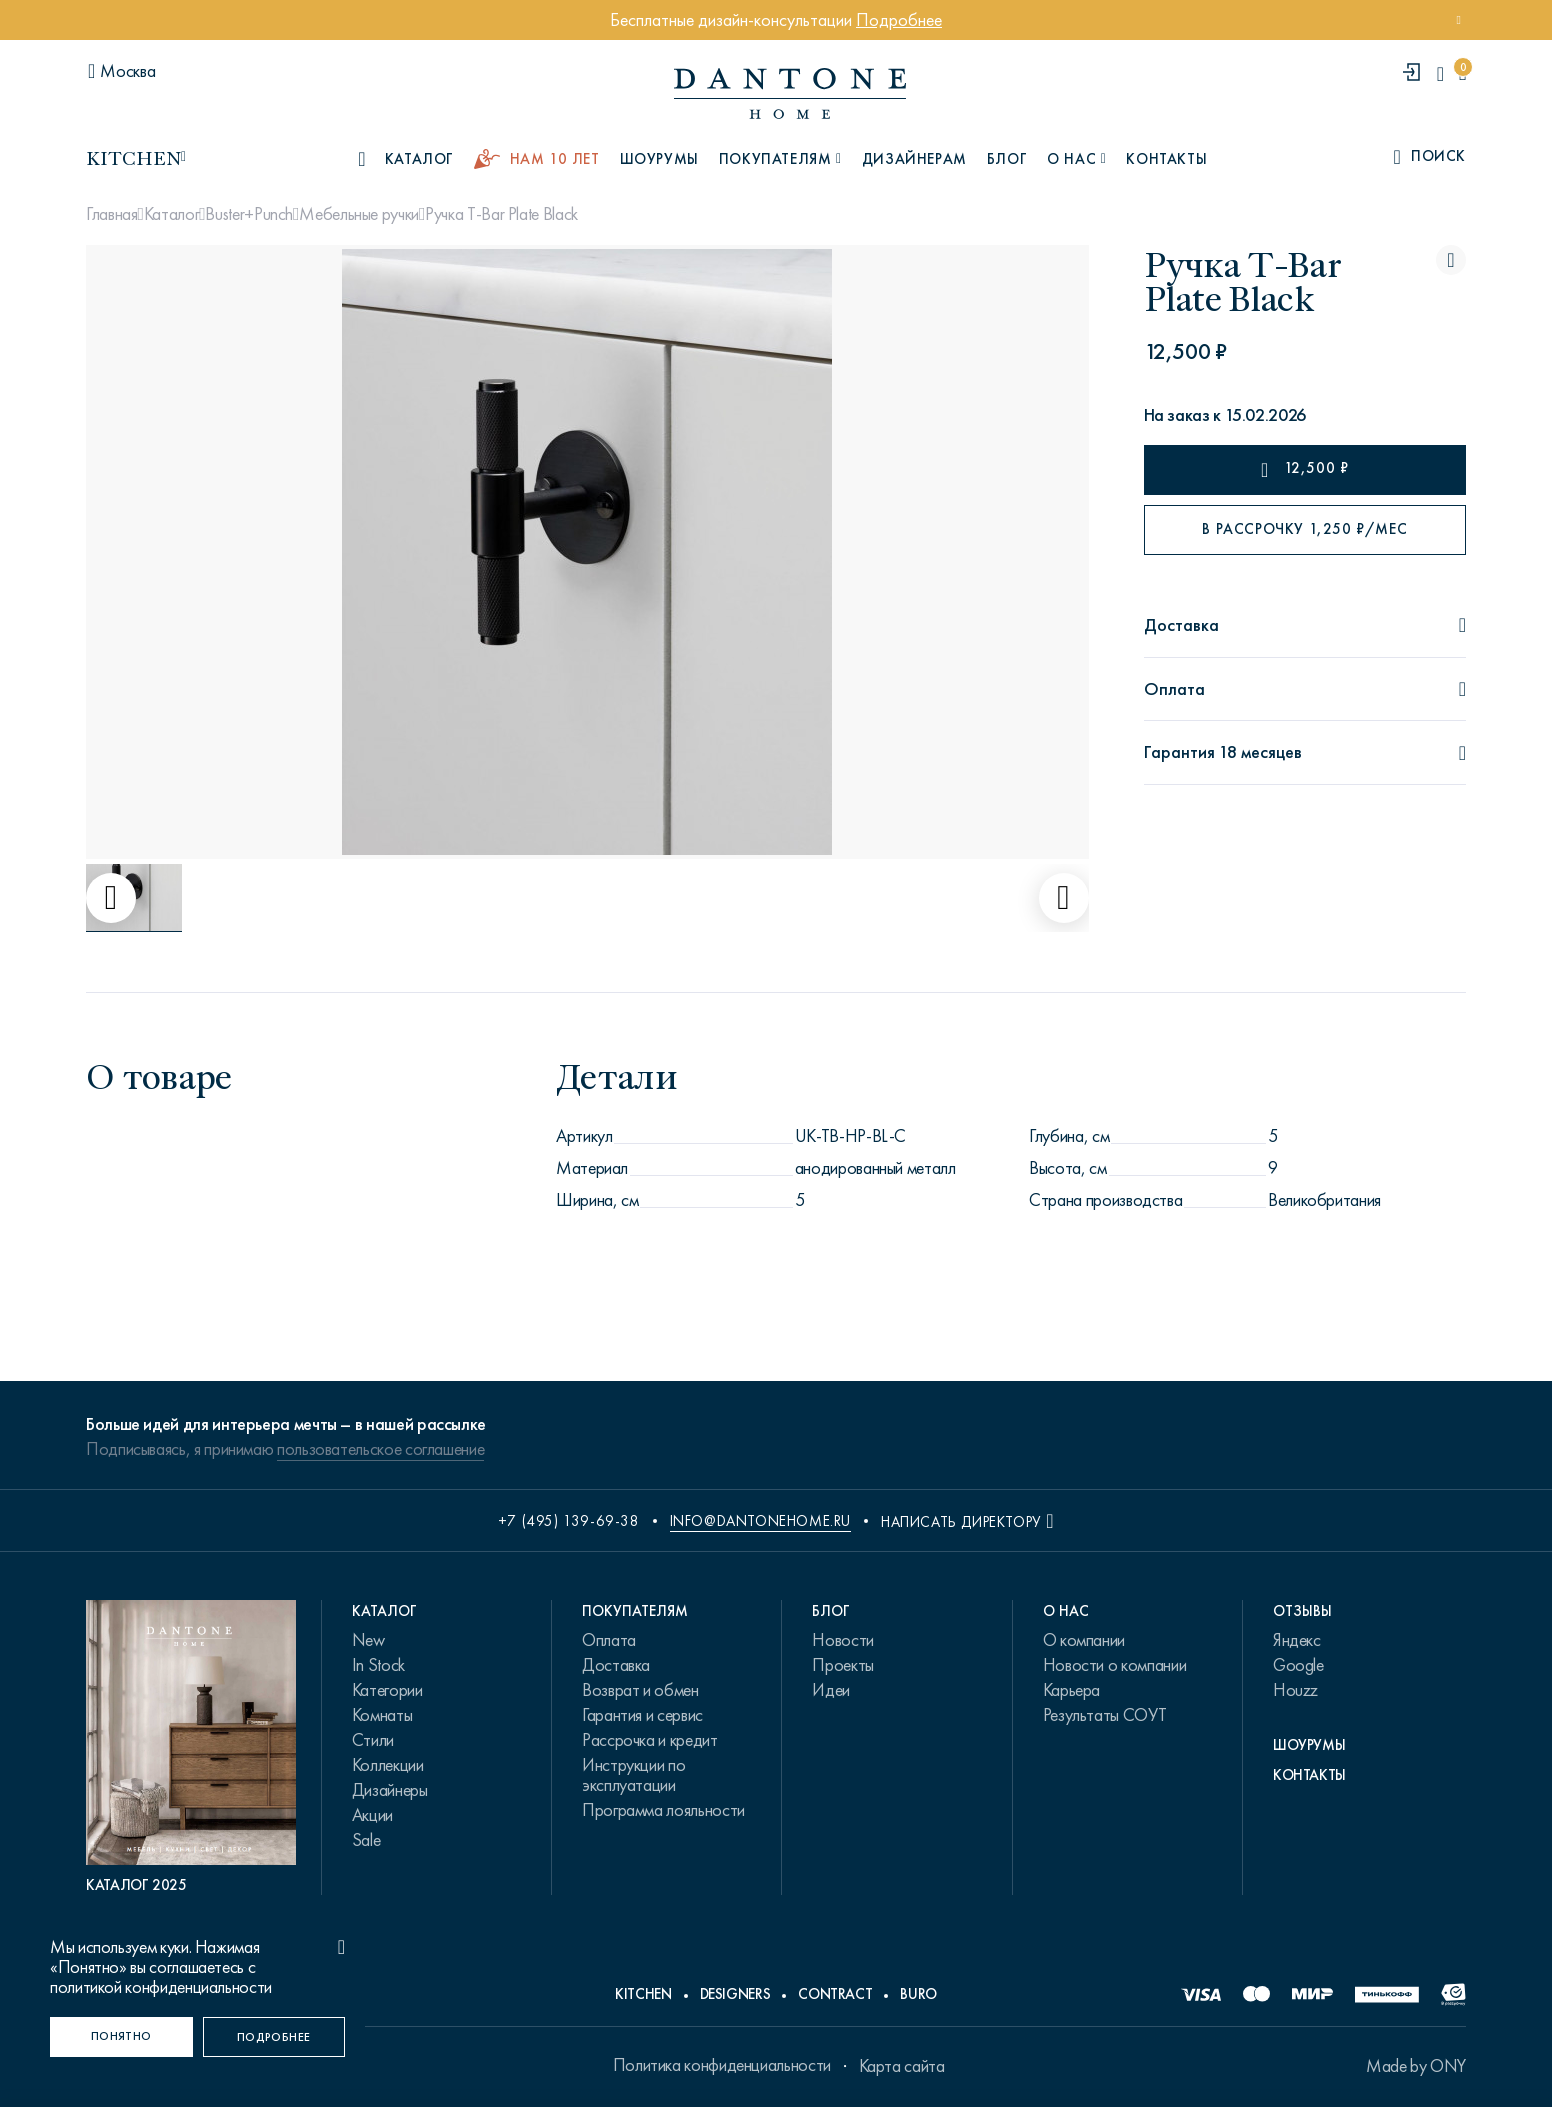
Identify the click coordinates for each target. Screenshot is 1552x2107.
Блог (1007, 159)
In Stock (378, 1665)
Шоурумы (659, 159)
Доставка (616, 1665)
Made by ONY (1416, 2066)
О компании (1084, 1640)
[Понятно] (121, 2037)
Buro (918, 1994)
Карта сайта (902, 2066)
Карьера (1071, 1690)
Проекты (842, 1665)
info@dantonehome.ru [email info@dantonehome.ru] (760, 1521)
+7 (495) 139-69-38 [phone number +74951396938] (569, 1521)
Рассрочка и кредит (650, 1740)
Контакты (1166, 159)
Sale (366, 1840)
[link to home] (790, 93)
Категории (387, 1690)
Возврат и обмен (640, 1690)
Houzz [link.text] (1295, 1690)
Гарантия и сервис (642, 1715)
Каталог (171, 214)
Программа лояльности (663, 1810)
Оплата (609, 1640)
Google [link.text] (1298, 1665)
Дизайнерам (914, 159)
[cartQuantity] (1462, 73)
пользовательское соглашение (380, 1449)
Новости (842, 1640)
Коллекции (388, 1765)
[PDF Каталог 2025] (191, 1747)
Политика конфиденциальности (722, 2065)
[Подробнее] (274, 2037)
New (368, 1640)
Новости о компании (1115, 1665)
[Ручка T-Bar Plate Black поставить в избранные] (1451, 260)
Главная (111, 214)
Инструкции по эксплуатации (633, 1775)
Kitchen (643, 1994)
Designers (735, 1994)
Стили (373, 1740)
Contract (835, 1994)
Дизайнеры (390, 1790)
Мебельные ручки (359, 214)
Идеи (831, 1690)
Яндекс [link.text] (1297, 1640)
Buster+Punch (249, 214)
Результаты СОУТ (1105, 1715)
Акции (372, 1815)
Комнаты (382, 1715)
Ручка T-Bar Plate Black (501, 214)
